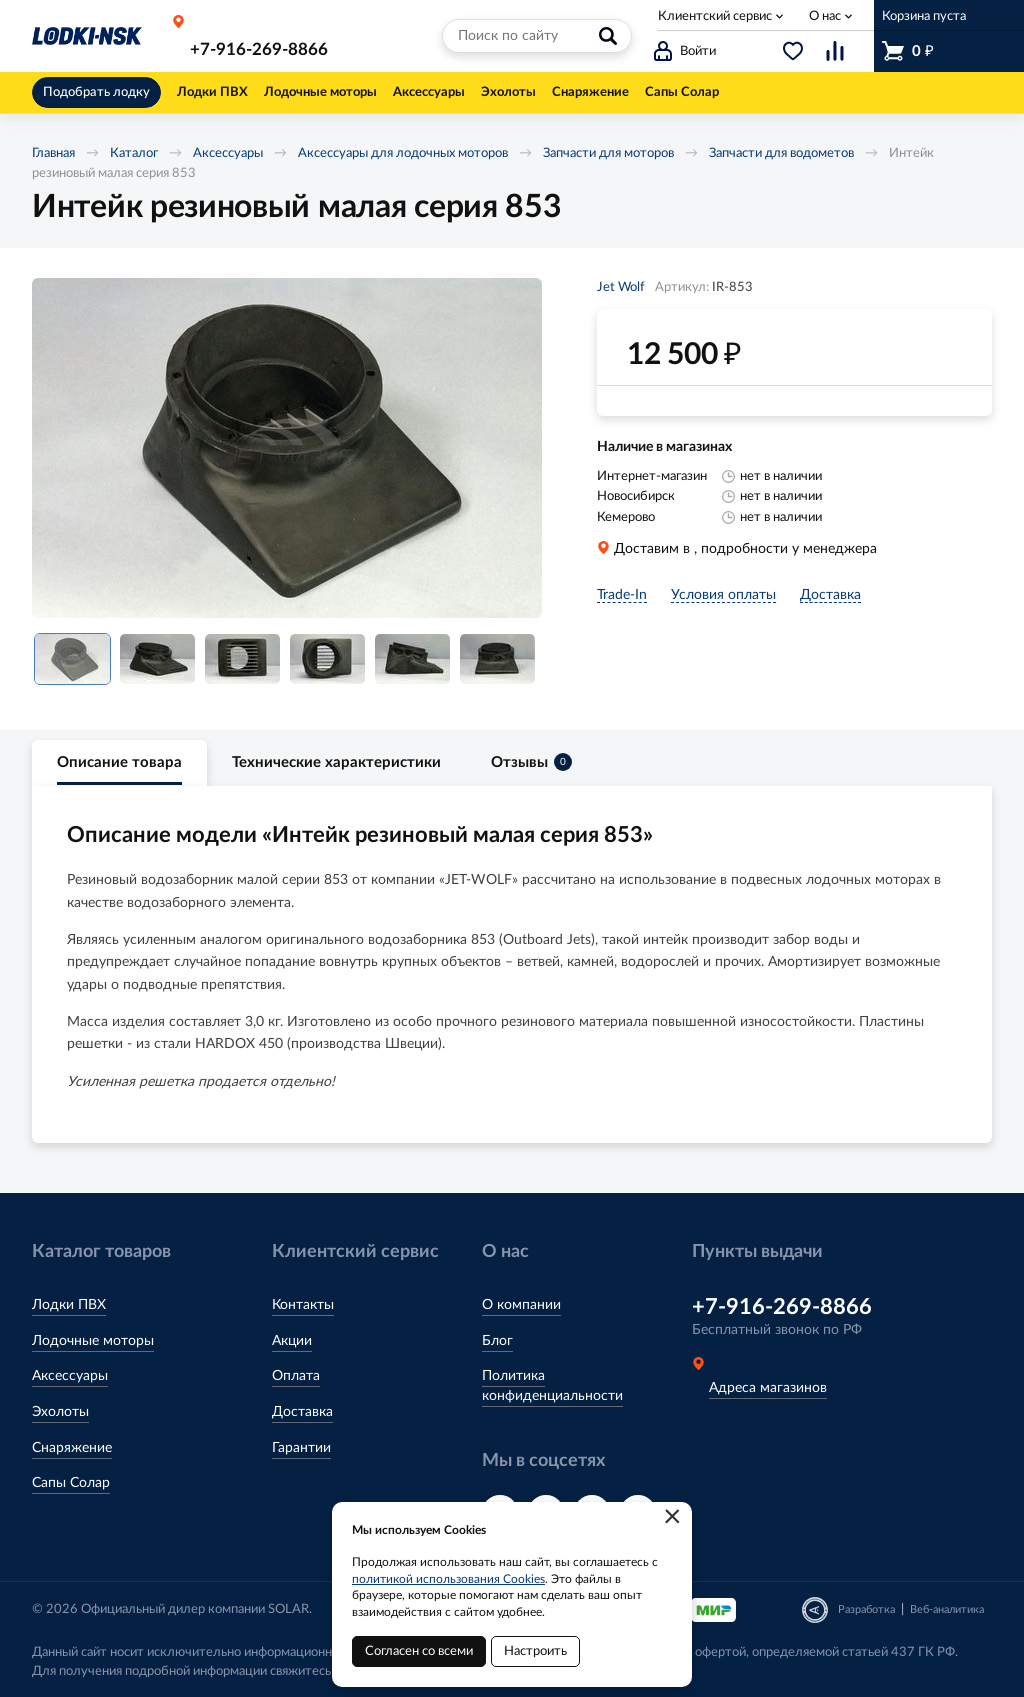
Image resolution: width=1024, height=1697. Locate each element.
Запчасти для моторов (608, 153)
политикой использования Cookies (448, 1579)
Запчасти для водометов (781, 153)
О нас (825, 16)
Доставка (302, 1412)
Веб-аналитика (947, 1609)
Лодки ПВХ (69, 1305)
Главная (53, 153)
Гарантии (301, 1448)
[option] (287, 448)
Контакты (303, 1305)
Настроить (535, 1651)
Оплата (296, 1376)
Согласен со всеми (419, 1651)
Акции (292, 1341)
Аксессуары (228, 153)
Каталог (134, 153)
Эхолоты (60, 1412)
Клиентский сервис (715, 16)
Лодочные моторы (93, 1341)
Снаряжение (72, 1448)
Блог (497, 1341)
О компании (521, 1305)
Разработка (866, 1609)
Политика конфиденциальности (552, 1386)
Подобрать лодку (96, 92)
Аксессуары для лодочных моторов (403, 153)
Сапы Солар (71, 1483)
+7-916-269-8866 (259, 49)
